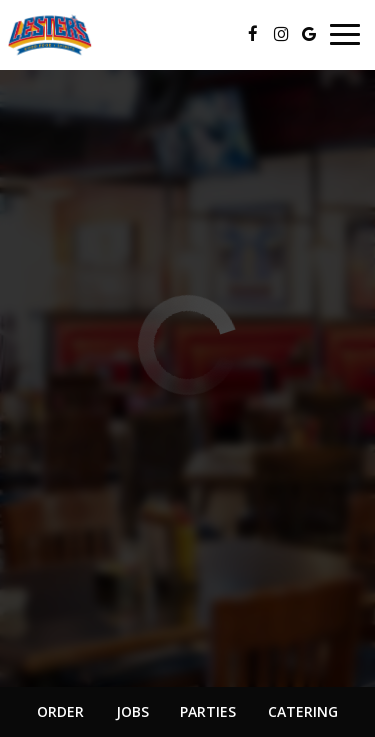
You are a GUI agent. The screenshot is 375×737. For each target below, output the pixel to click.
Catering (303, 711)
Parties (208, 711)
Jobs (132, 711)
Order (60, 711)
